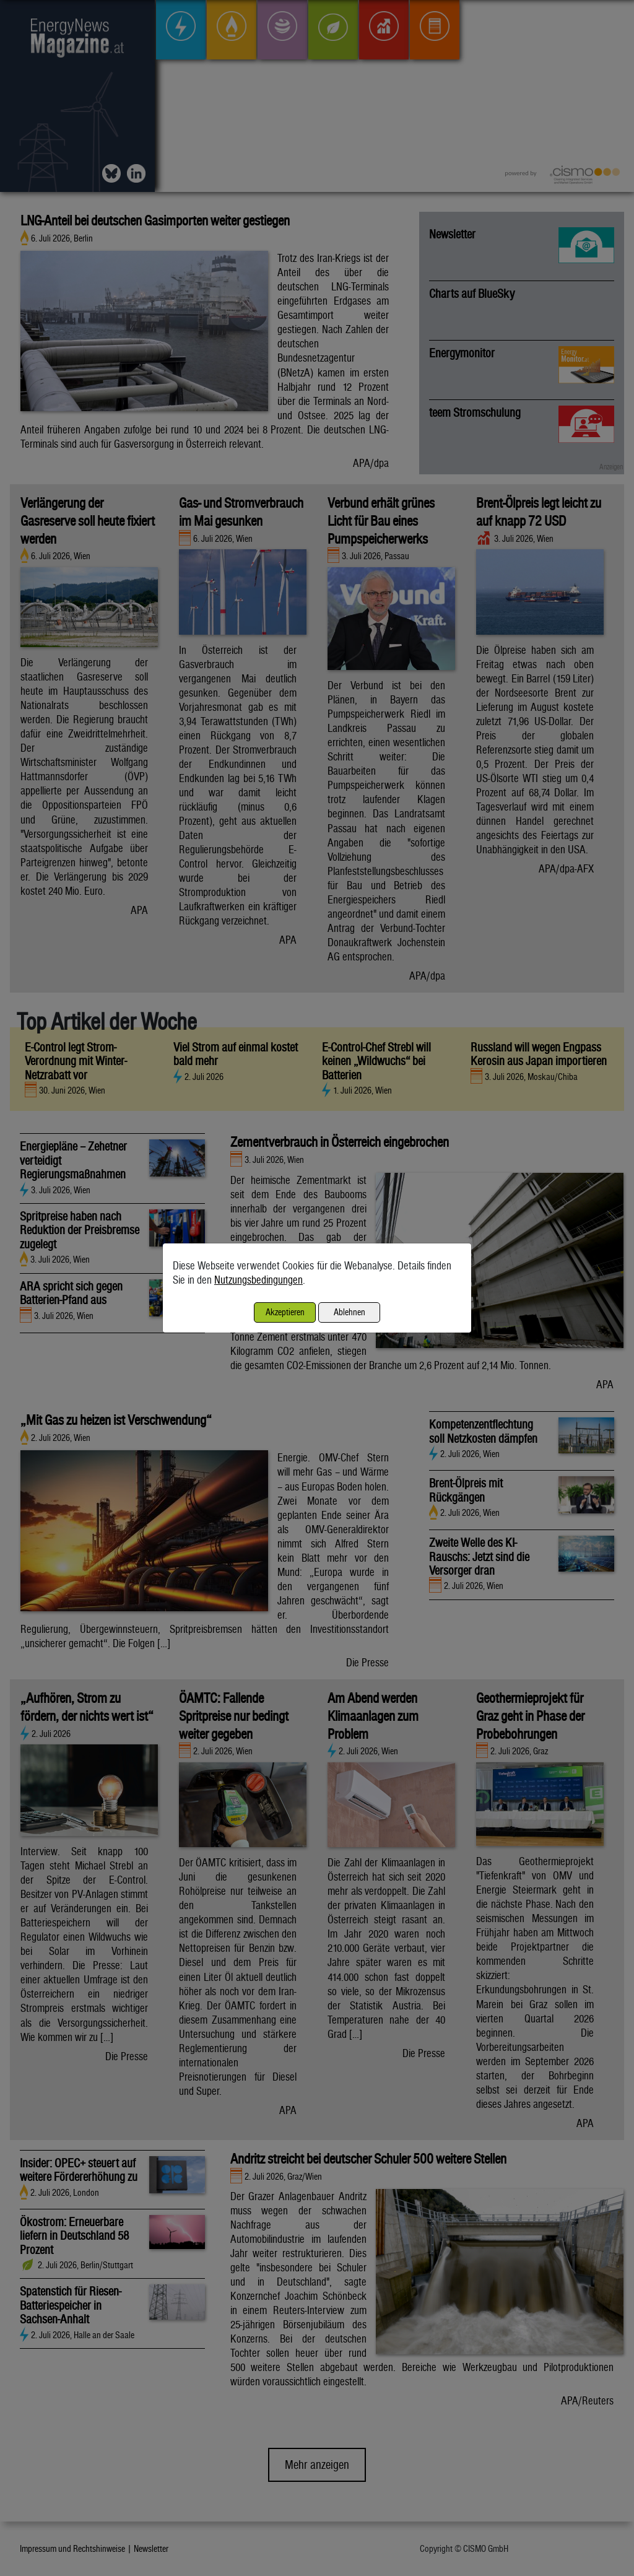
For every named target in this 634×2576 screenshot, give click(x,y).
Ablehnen (349, 1312)
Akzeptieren (285, 1312)
